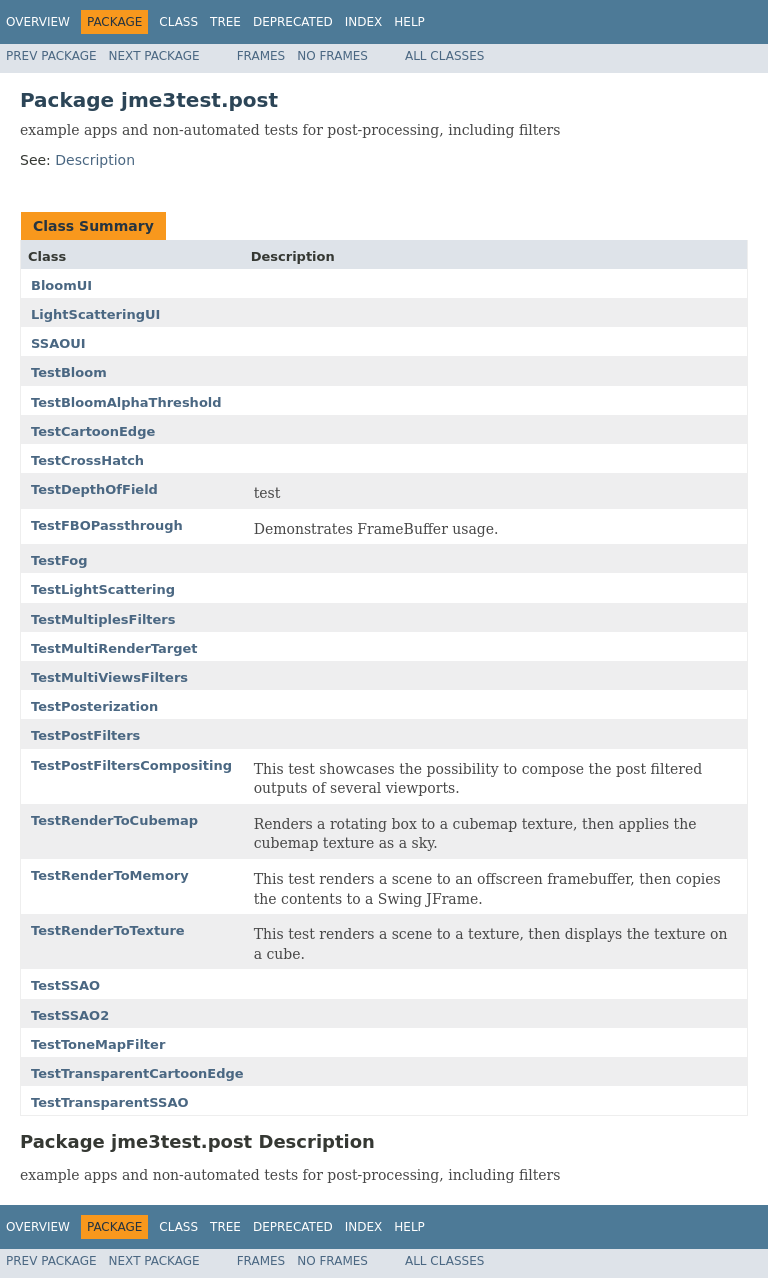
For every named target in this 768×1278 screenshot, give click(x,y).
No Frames (332, 56)
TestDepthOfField (94, 489)
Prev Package (51, 56)
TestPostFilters (85, 735)
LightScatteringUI (95, 314)
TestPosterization (94, 706)
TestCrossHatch (87, 460)
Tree (225, 22)
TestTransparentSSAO (110, 1102)
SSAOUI (58, 343)
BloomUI (61, 285)
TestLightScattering (103, 589)
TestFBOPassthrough (107, 525)
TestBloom (69, 372)
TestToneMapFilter (98, 1044)
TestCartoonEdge (93, 431)
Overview (38, 22)
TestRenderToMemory (110, 875)
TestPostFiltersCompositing (131, 765)
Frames (261, 56)
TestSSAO (65, 985)
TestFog (59, 560)
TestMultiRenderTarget (114, 648)
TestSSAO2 (70, 1015)
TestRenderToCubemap (114, 820)
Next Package (154, 56)
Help (409, 22)
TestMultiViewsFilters (109, 677)
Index (364, 22)
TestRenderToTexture (108, 930)
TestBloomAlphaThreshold (126, 402)
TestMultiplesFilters (103, 619)
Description (95, 160)
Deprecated (293, 22)
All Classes (444, 56)
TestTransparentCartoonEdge (137, 1073)
